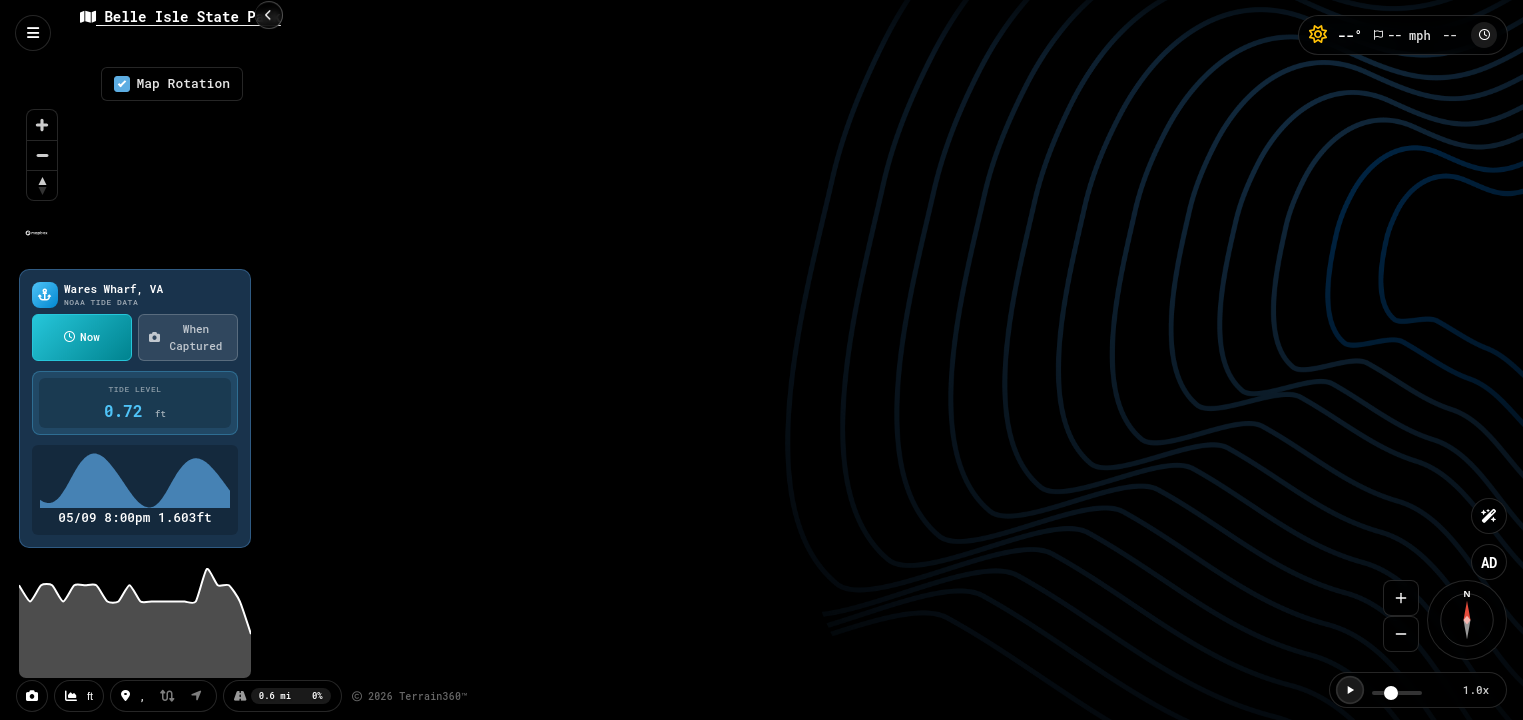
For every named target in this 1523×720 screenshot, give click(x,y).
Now (82, 336)
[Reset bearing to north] (42, 185)
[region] (135, 159)
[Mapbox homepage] (36, 241)
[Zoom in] (42, 125)
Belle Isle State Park (180, 16)
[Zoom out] (42, 155)
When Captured (185, 337)
